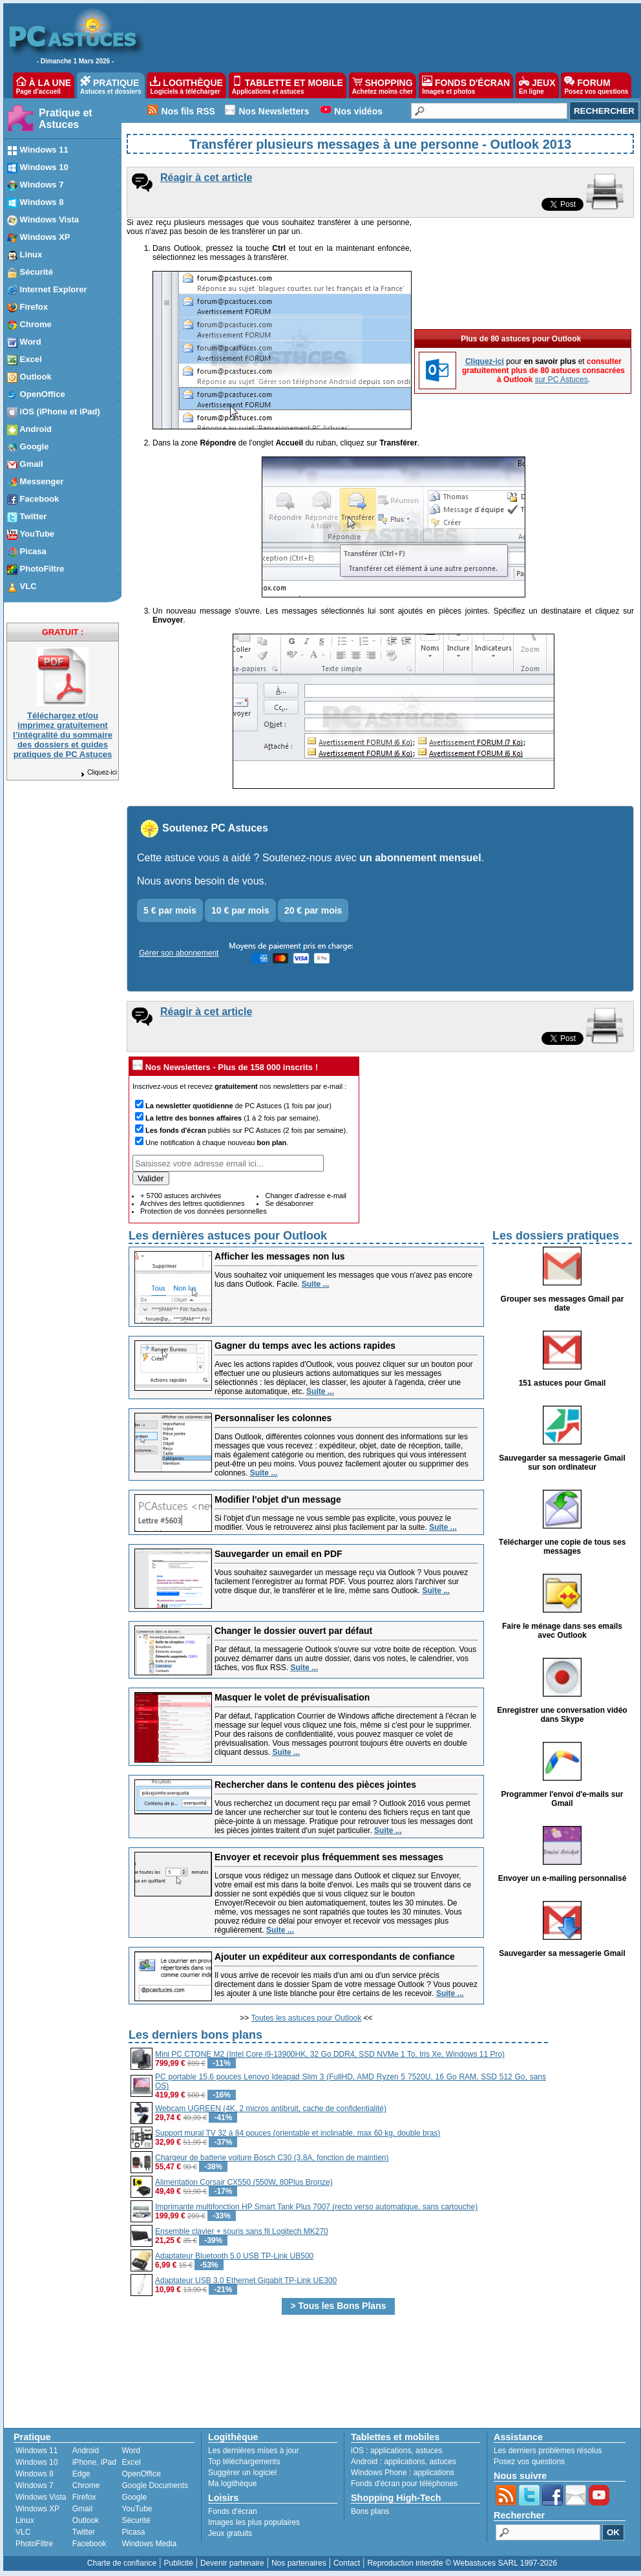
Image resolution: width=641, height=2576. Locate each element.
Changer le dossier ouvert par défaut (293, 1631)
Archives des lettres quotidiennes (192, 1203)
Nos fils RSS (188, 111)
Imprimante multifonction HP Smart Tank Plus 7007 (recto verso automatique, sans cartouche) (316, 2206)
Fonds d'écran (232, 2511)
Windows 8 (35, 2473)
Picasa (133, 2532)
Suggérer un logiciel (242, 2472)
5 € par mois (169, 910)
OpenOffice (140, 2473)
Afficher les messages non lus (280, 1256)
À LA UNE (43, 85)
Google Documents (154, 2485)
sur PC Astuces (561, 289)
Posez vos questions (529, 2461)
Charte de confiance (121, 2563)
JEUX (537, 85)
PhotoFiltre (34, 2543)
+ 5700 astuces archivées (180, 1195)
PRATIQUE (111, 85)
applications (390, 2450)
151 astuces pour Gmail (562, 1383)
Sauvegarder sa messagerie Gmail (562, 1953)
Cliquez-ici (98, 772)
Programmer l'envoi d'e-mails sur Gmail (562, 1799)
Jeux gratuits (230, 2533)
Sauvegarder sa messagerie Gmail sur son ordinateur (562, 1463)
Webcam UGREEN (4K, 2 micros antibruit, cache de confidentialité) (270, 2108)
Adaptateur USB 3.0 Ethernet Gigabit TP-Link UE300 (246, 2280)
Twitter (83, 2532)
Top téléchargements (244, 2461)
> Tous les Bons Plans (338, 2306)
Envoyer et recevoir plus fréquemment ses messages (329, 1857)
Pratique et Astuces (65, 118)
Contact (346, 2563)
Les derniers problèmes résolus (548, 2450)
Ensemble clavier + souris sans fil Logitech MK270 (241, 2231)
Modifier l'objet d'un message (278, 1499)
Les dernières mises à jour (253, 2450)
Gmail (82, 2508)
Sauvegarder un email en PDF (278, 1554)
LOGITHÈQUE (186, 85)
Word (130, 2450)
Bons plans (370, 2511)
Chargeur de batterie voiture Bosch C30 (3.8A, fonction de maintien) (272, 2157)
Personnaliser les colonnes (273, 1418)
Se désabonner (289, 1203)
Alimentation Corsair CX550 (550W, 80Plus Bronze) (244, 2182)
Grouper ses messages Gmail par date (562, 1303)
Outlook (85, 2520)
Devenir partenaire (232, 2563)
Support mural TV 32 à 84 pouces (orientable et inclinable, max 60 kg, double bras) (297, 2133)
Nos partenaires (298, 2563)
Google (134, 2497)
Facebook (89, 2543)
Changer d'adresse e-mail (305, 1195)
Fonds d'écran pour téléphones (404, 2483)
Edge (81, 2473)
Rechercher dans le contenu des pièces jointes (315, 1784)
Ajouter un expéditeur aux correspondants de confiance (335, 1956)
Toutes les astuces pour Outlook (306, 2018)
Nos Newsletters (274, 111)
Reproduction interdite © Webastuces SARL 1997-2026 (462, 2563)
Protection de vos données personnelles (203, 1211)
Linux (25, 2520)
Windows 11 (37, 2450)
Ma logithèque (232, 2483)
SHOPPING (382, 85)
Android (85, 2450)
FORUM (596, 85)
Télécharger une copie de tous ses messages (562, 1547)
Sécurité (135, 2520)
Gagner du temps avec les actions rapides (305, 1345)
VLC (23, 2532)
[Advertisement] (591, 2220)
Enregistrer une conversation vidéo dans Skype (562, 1715)
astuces (428, 2450)
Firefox (84, 2497)
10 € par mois (240, 910)
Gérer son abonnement (178, 953)
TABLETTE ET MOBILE (287, 85)
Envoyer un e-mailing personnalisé (562, 1878)
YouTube (136, 2508)
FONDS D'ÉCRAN (466, 85)
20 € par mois (313, 910)
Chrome (86, 2485)
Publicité (178, 2563)
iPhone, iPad (94, 2462)
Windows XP (37, 2508)
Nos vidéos (358, 111)
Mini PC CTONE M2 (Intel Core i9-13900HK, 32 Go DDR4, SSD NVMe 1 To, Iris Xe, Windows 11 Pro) (330, 2054)
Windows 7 (35, 2485)
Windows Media (148, 2543)
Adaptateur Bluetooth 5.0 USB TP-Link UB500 (234, 2255)
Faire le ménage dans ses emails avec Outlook (562, 1631)
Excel (130, 2462)
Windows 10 (37, 2462)
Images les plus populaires (254, 2522)
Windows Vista (41, 2497)
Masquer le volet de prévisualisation (292, 1697)
